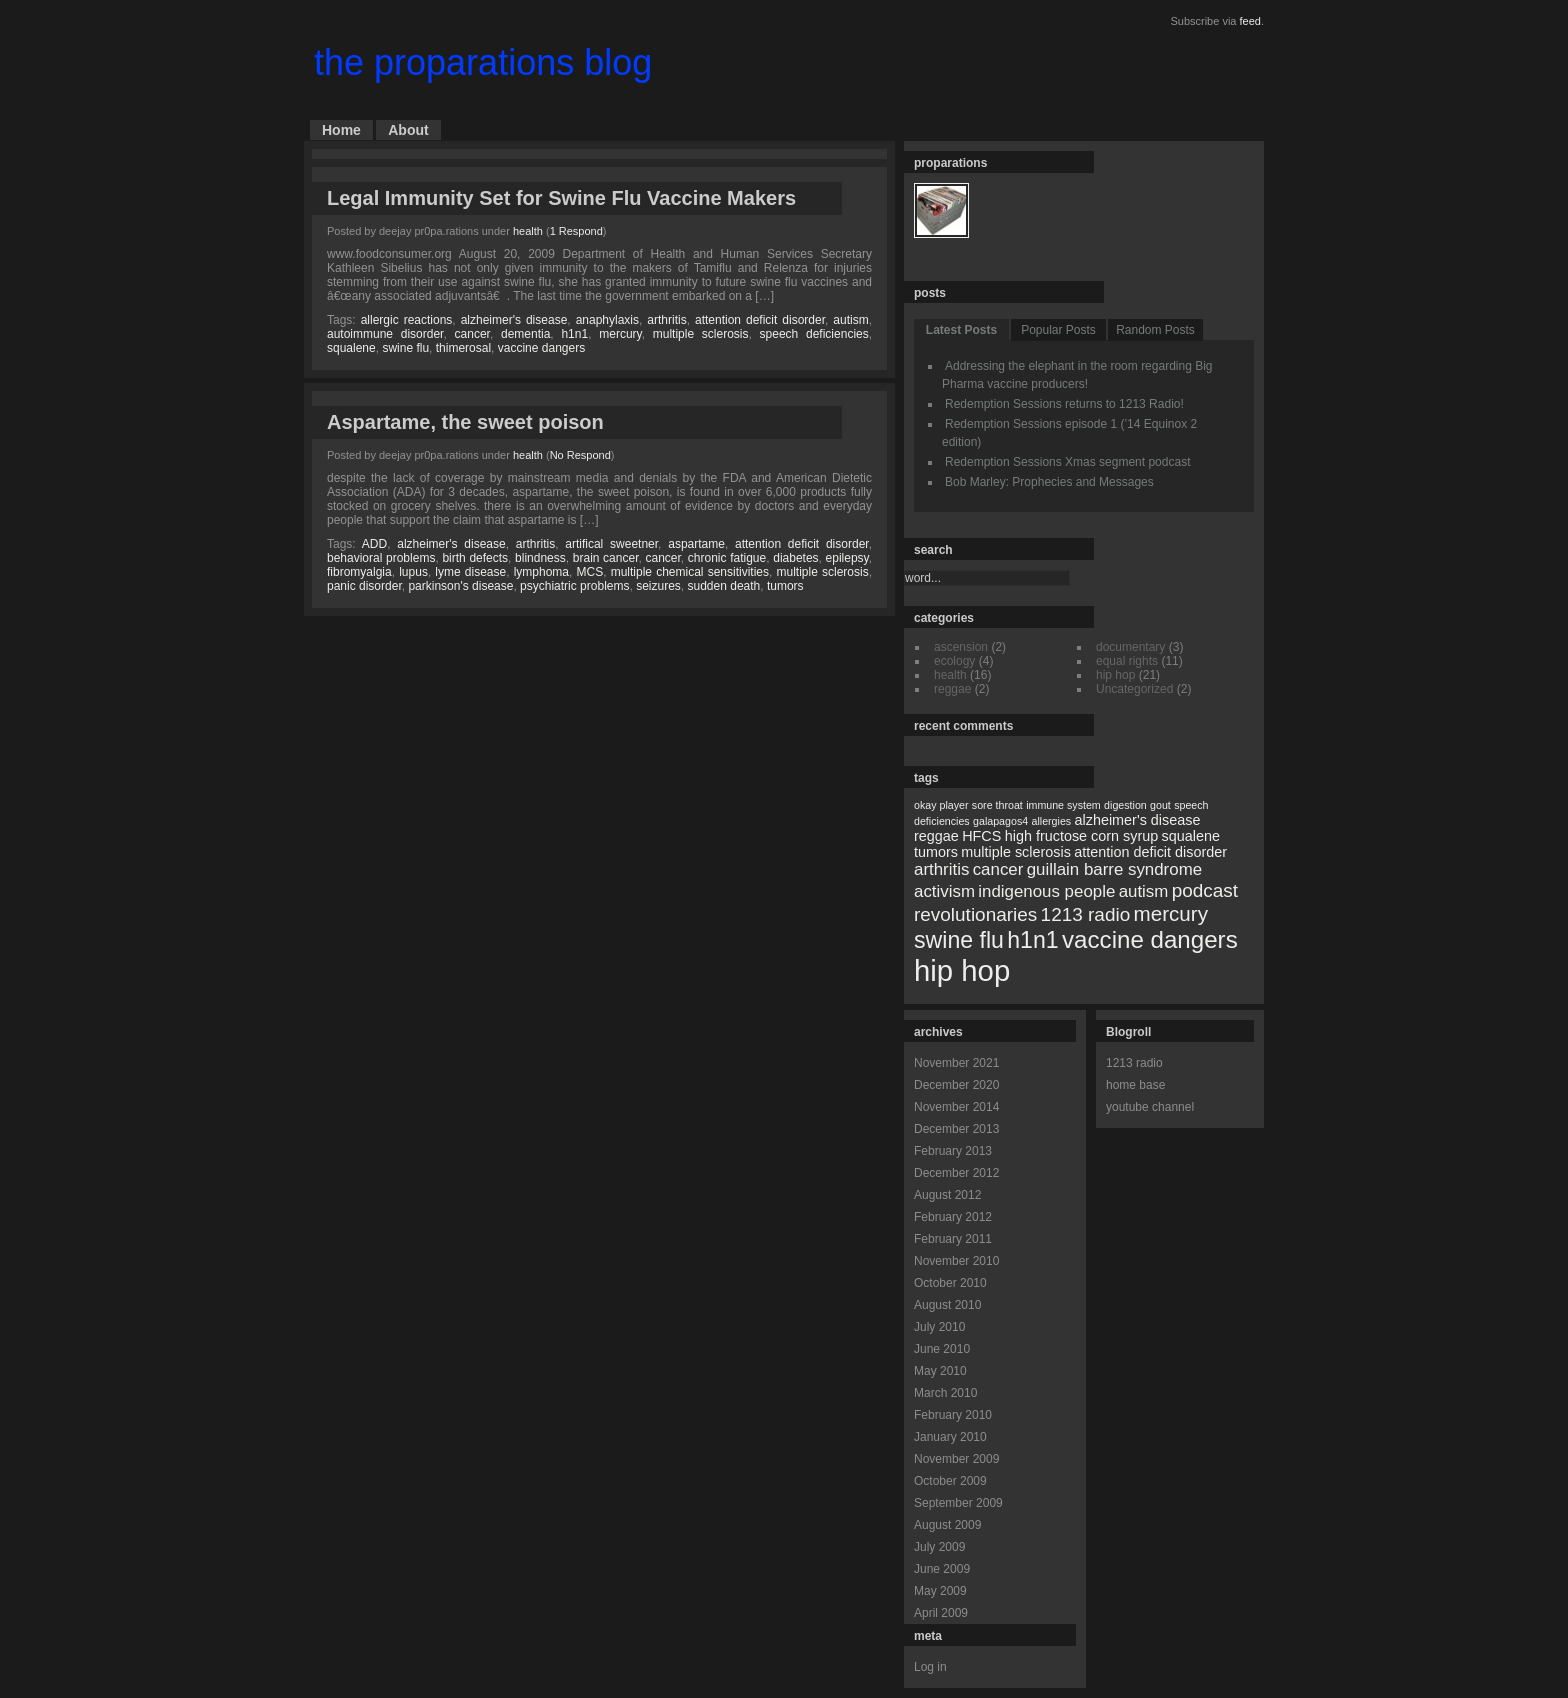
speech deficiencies (814, 334)
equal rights (1127, 661)
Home (341, 130)
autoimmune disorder (385, 334)
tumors (785, 586)
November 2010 (956, 1261)
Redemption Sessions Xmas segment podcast (1067, 462)
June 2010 (942, 1349)
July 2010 (939, 1327)
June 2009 (942, 1569)
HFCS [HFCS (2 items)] (981, 836)
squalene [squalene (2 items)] (1191, 836)
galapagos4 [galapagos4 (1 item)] (1000, 821)
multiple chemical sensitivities (690, 572)
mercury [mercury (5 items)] (1171, 913)
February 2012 (953, 1217)
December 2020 (956, 1085)
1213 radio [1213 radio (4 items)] (1086, 914)
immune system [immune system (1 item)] (1063, 805)
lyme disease (470, 572)
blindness (540, 558)
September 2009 (958, 1503)
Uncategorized (1134, 689)
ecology (954, 661)
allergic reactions (407, 320)
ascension (961, 647)
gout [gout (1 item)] (1160, 805)
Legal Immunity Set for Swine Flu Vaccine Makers (561, 198)
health (528, 231)
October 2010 (950, 1283)
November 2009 (956, 1459)
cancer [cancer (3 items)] (998, 869)
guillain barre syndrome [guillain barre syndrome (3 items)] (1114, 869)
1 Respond (576, 231)
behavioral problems (381, 558)
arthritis (666, 320)
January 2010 (950, 1437)
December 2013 (956, 1129)
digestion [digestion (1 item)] (1125, 805)
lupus (413, 572)
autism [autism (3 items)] (1144, 891)
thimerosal (463, 348)
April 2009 (941, 1613)
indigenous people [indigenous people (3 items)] (1046, 891)
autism (850, 320)
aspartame (696, 544)
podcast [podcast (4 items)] (1205, 890)
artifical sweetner (611, 544)
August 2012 (947, 1195)
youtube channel (1150, 1107)
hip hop (1115, 675)
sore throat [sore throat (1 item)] (997, 805)
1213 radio (1134, 1063)
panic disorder (364, 586)
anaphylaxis (607, 320)
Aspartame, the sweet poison (465, 422)
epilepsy (847, 558)
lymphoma (541, 572)
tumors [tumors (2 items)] (936, 852)
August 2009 (947, 1525)
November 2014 (956, 1107)
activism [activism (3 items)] (944, 891)
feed (1250, 21)
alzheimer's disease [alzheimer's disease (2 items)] (1138, 820)
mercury (620, 334)
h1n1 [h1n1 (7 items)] (1032, 940)
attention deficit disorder (760, 320)
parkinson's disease (460, 586)
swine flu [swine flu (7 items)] (959, 940)
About (408, 130)
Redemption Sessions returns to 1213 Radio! (1064, 404)
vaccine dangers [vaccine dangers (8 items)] (1150, 939)
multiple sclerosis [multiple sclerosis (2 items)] (1016, 852)
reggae (952, 689)
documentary (1130, 647)
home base (1135, 1085)
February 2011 (953, 1239)
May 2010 (940, 1371)
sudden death (724, 586)
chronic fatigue (727, 558)
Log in (930, 1667)
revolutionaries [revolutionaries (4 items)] (975, 914)
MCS (590, 572)
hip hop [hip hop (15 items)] (962, 970)
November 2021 (956, 1063)
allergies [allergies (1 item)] (1051, 821)
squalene (351, 348)
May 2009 (940, 1591)
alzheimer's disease (514, 320)
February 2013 (953, 1151)
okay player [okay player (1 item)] (941, 805)
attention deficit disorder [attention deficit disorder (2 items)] (1150, 852)
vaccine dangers (541, 348)
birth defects (475, 558)
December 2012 (956, 1173)
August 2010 (947, 1305)
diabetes (795, 558)
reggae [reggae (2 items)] (936, 836)
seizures (658, 586)
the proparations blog (483, 62)
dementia (525, 334)
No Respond (580, 455)
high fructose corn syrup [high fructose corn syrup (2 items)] (1082, 836)
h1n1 (574, 334)
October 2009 (950, 1481)
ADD (374, 544)
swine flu (405, 348)
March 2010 (945, 1393)
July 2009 (939, 1547)
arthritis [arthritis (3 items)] (941, 869)
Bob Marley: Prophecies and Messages (1049, 482)
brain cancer (606, 558)
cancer (472, 334)
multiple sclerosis (701, 334)
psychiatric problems (574, 586)
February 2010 (953, 1415)
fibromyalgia (359, 572)
